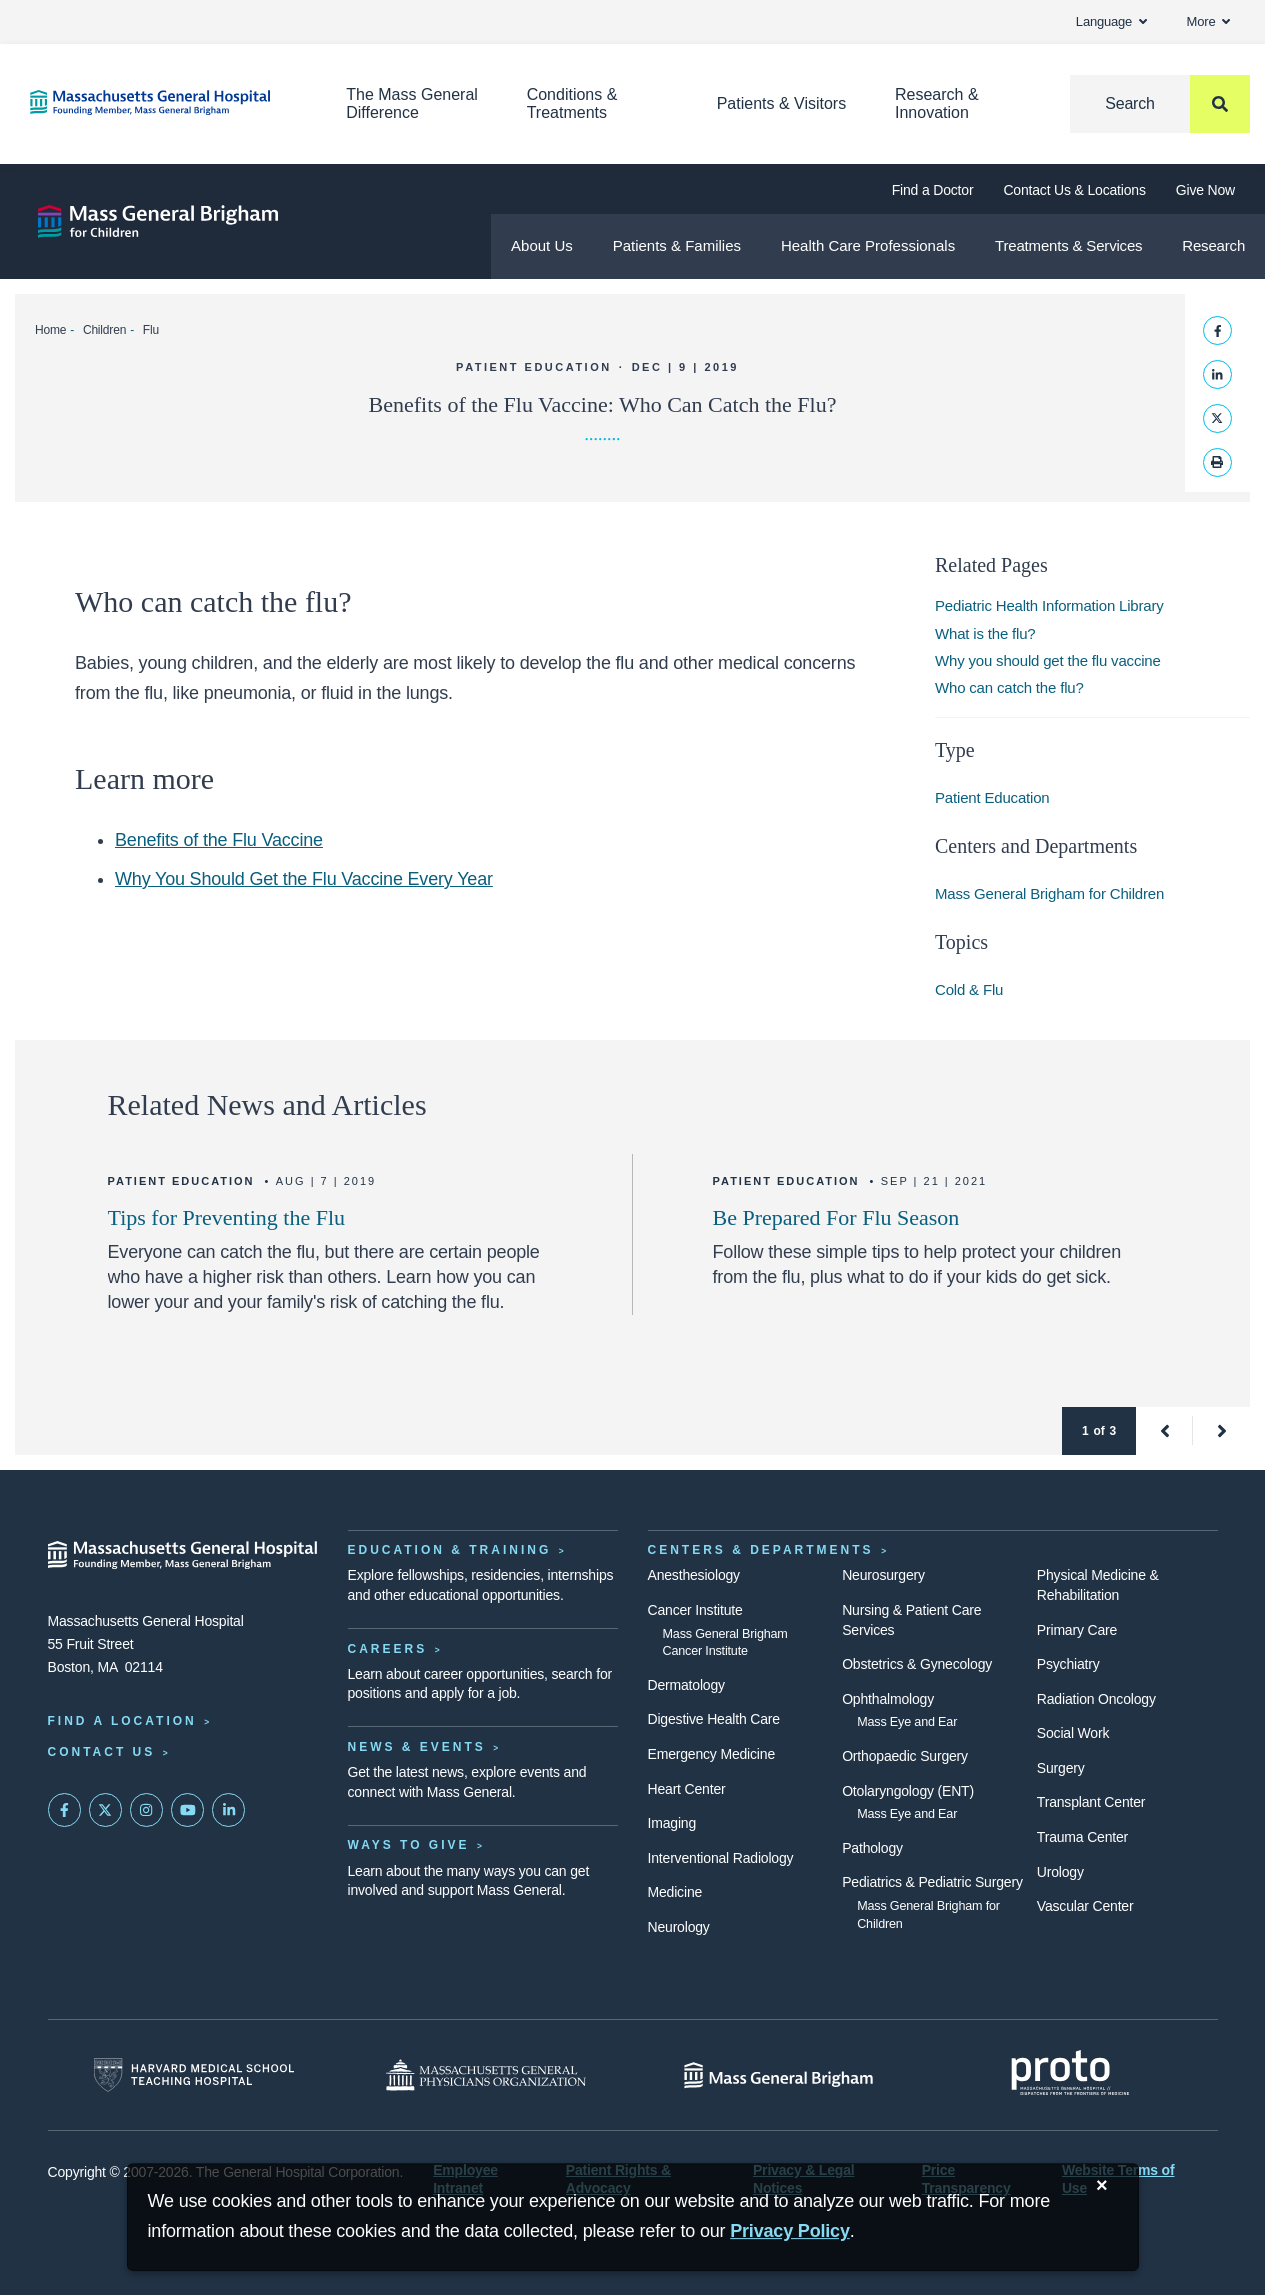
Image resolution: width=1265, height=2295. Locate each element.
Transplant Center (1091, 1802)
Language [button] (1111, 21)
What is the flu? (985, 633)
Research (1213, 245)
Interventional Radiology (721, 1858)
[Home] (158, 102)
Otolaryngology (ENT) (908, 1791)
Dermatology (686, 1685)
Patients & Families (677, 245)
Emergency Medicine (711, 1754)
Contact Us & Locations (1074, 190)
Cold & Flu (969, 989)
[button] (1164, 1431)
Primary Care (1077, 1630)
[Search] (1160, 104)
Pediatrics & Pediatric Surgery (932, 1882)
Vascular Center (1085, 1906)
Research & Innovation (937, 103)
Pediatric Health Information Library (1049, 605)
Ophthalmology (888, 1699)
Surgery (1061, 1768)
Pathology (872, 1848)
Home (50, 330)
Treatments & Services (1068, 245)
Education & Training (450, 1550)
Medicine (675, 1892)
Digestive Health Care (714, 1719)
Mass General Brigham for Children (1049, 893)
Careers (388, 1649)
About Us (542, 245)
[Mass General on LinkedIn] (229, 1810)
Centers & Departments (761, 1550)
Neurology (679, 1927)
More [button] (1208, 21)
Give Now (1205, 190)
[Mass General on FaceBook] (65, 1810)
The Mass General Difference (412, 103)
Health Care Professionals (868, 245)
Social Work (1073, 1733)
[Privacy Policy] (790, 2231)
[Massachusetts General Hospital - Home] (183, 1555)
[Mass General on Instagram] (147, 1810)
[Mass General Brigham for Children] (158, 221)
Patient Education (992, 797)
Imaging (672, 1823)
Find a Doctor (933, 190)
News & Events (417, 1747)
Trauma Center (1082, 1837)
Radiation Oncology (1096, 1699)
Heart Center (687, 1789)
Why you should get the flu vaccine (1048, 660)
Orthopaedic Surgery (905, 1756)
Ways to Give (409, 1845)
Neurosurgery (883, 1575)
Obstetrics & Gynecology (917, 1664)
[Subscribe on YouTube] (188, 1810)
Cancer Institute (695, 1610)
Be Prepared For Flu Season (836, 1217)
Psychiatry (1068, 1664)
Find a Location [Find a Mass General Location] (122, 1721)
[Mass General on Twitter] (106, 1810)
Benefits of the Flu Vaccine (219, 840)
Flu (151, 330)
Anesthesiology (694, 1575)
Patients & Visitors (782, 103)
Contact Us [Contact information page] (102, 1752)
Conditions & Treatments (572, 103)
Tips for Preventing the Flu (227, 1217)
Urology (1060, 1872)
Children (104, 330)
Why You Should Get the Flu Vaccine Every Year (304, 879)
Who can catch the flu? (1009, 687)
